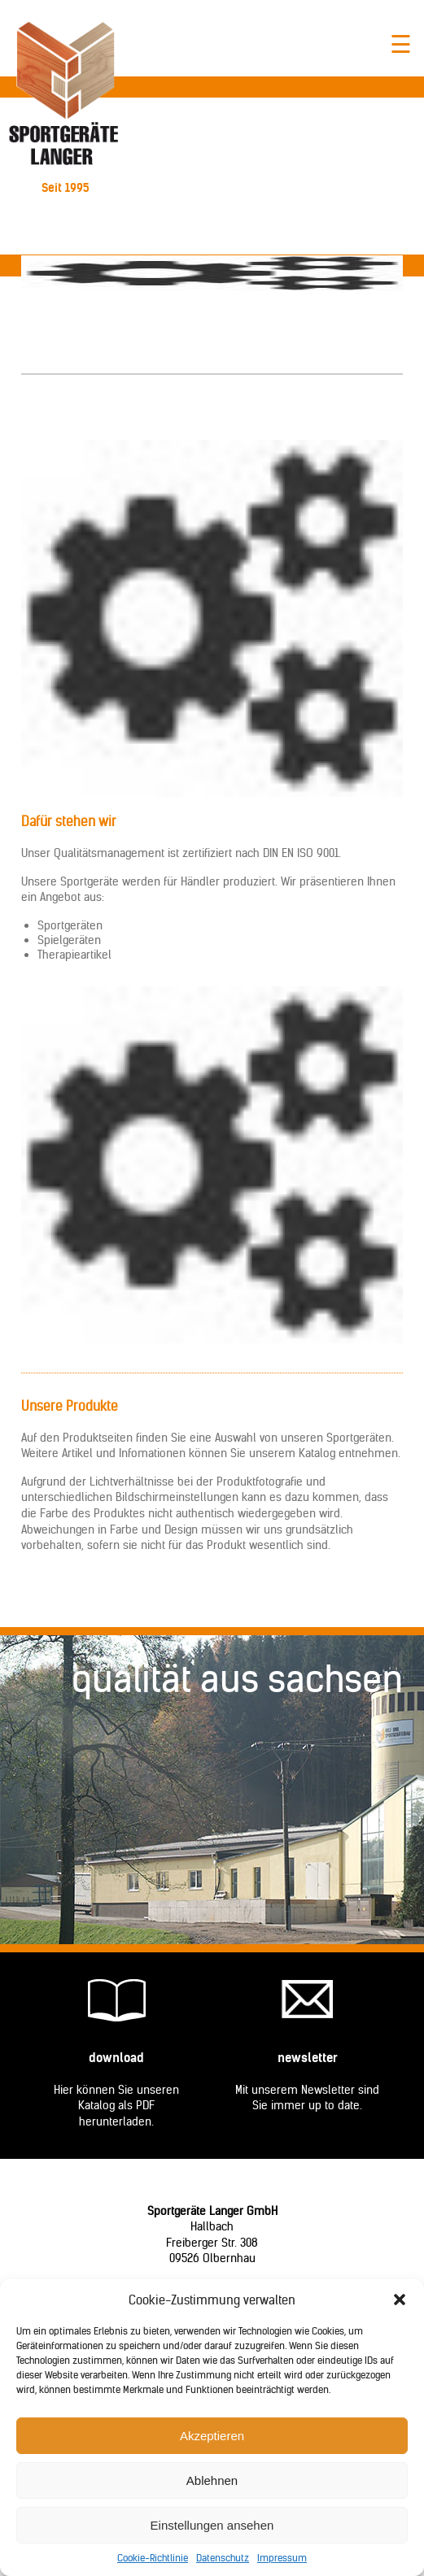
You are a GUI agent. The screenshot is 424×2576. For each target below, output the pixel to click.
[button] (399, 2299)
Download (116, 2057)
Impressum (282, 2558)
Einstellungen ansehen (212, 2525)
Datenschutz (222, 2558)
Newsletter (308, 2057)
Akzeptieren (212, 2436)
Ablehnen (212, 2480)
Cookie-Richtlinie (152, 2558)
